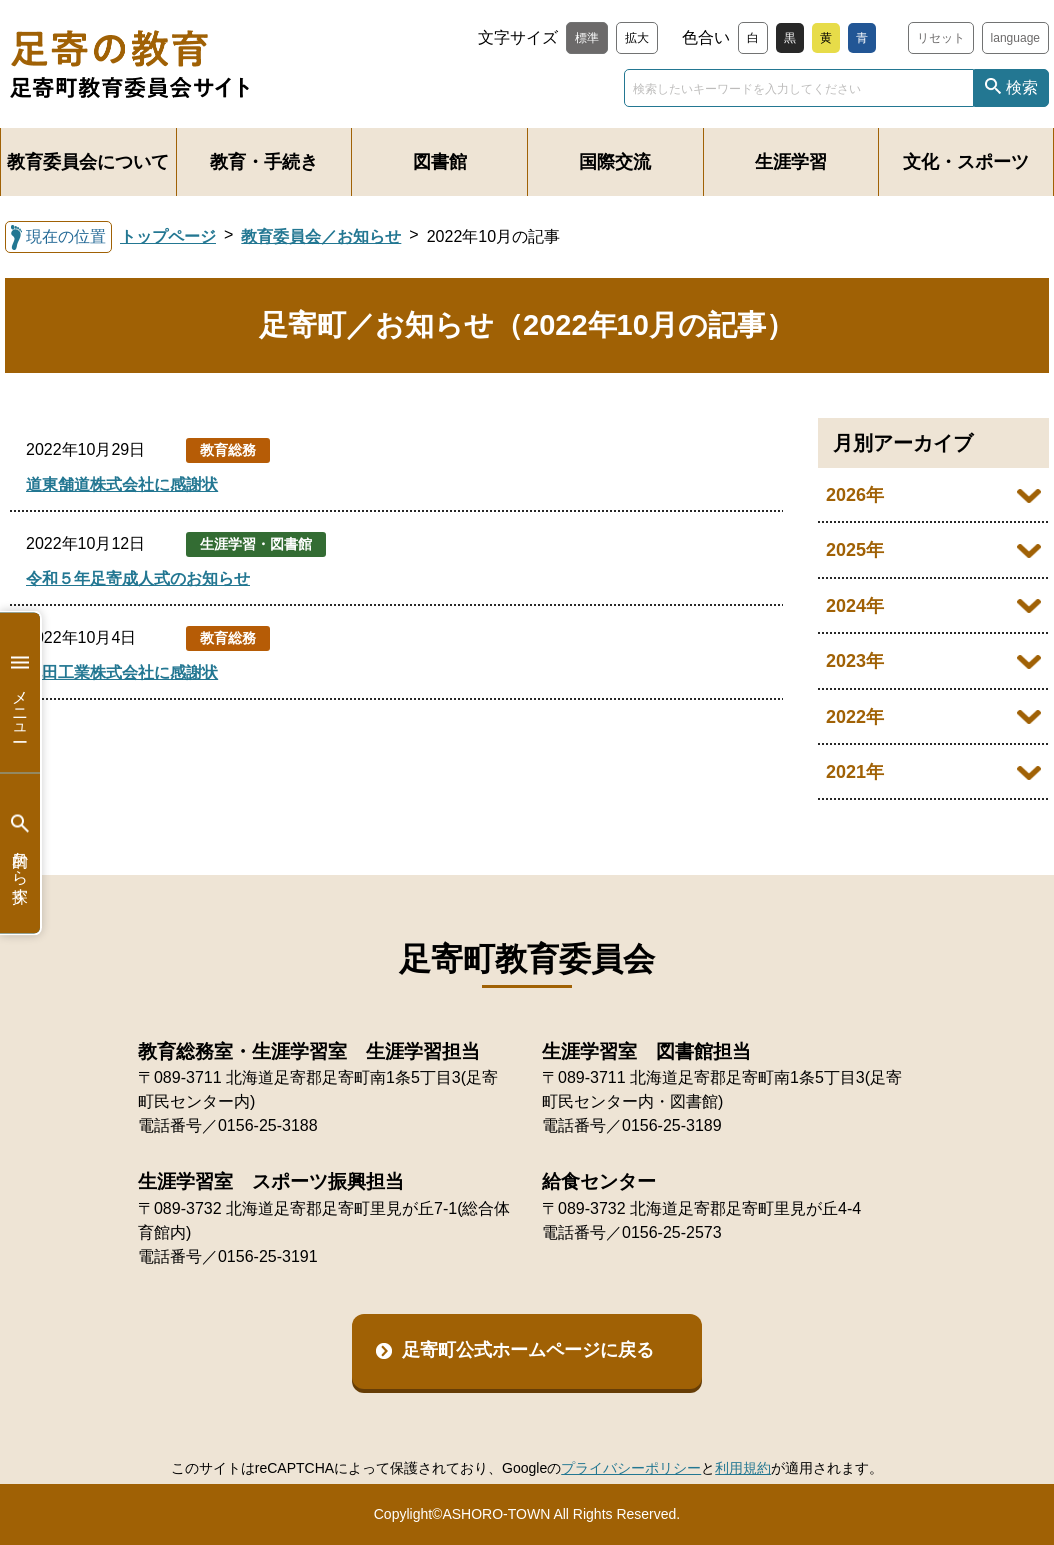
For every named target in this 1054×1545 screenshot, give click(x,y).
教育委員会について (88, 162)
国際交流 (615, 162)
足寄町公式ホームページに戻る (528, 1350)
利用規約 (743, 1468)
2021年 (855, 772)
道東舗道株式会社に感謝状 (122, 484)
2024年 (855, 606)
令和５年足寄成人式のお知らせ (138, 578)
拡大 (637, 38)
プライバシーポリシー (631, 1468)
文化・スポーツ (966, 162)
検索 (1022, 87)
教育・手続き (264, 162)
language (1015, 38)
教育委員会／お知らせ (321, 236)
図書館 (440, 162)
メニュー (20, 692)
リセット (941, 38)
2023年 (855, 661)
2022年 (855, 717)
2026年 (855, 495)
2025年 (855, 550)
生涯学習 (791, 162)
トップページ (168, 236)
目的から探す (20, 853)
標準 (587, 38)
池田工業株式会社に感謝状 (122, 672)
